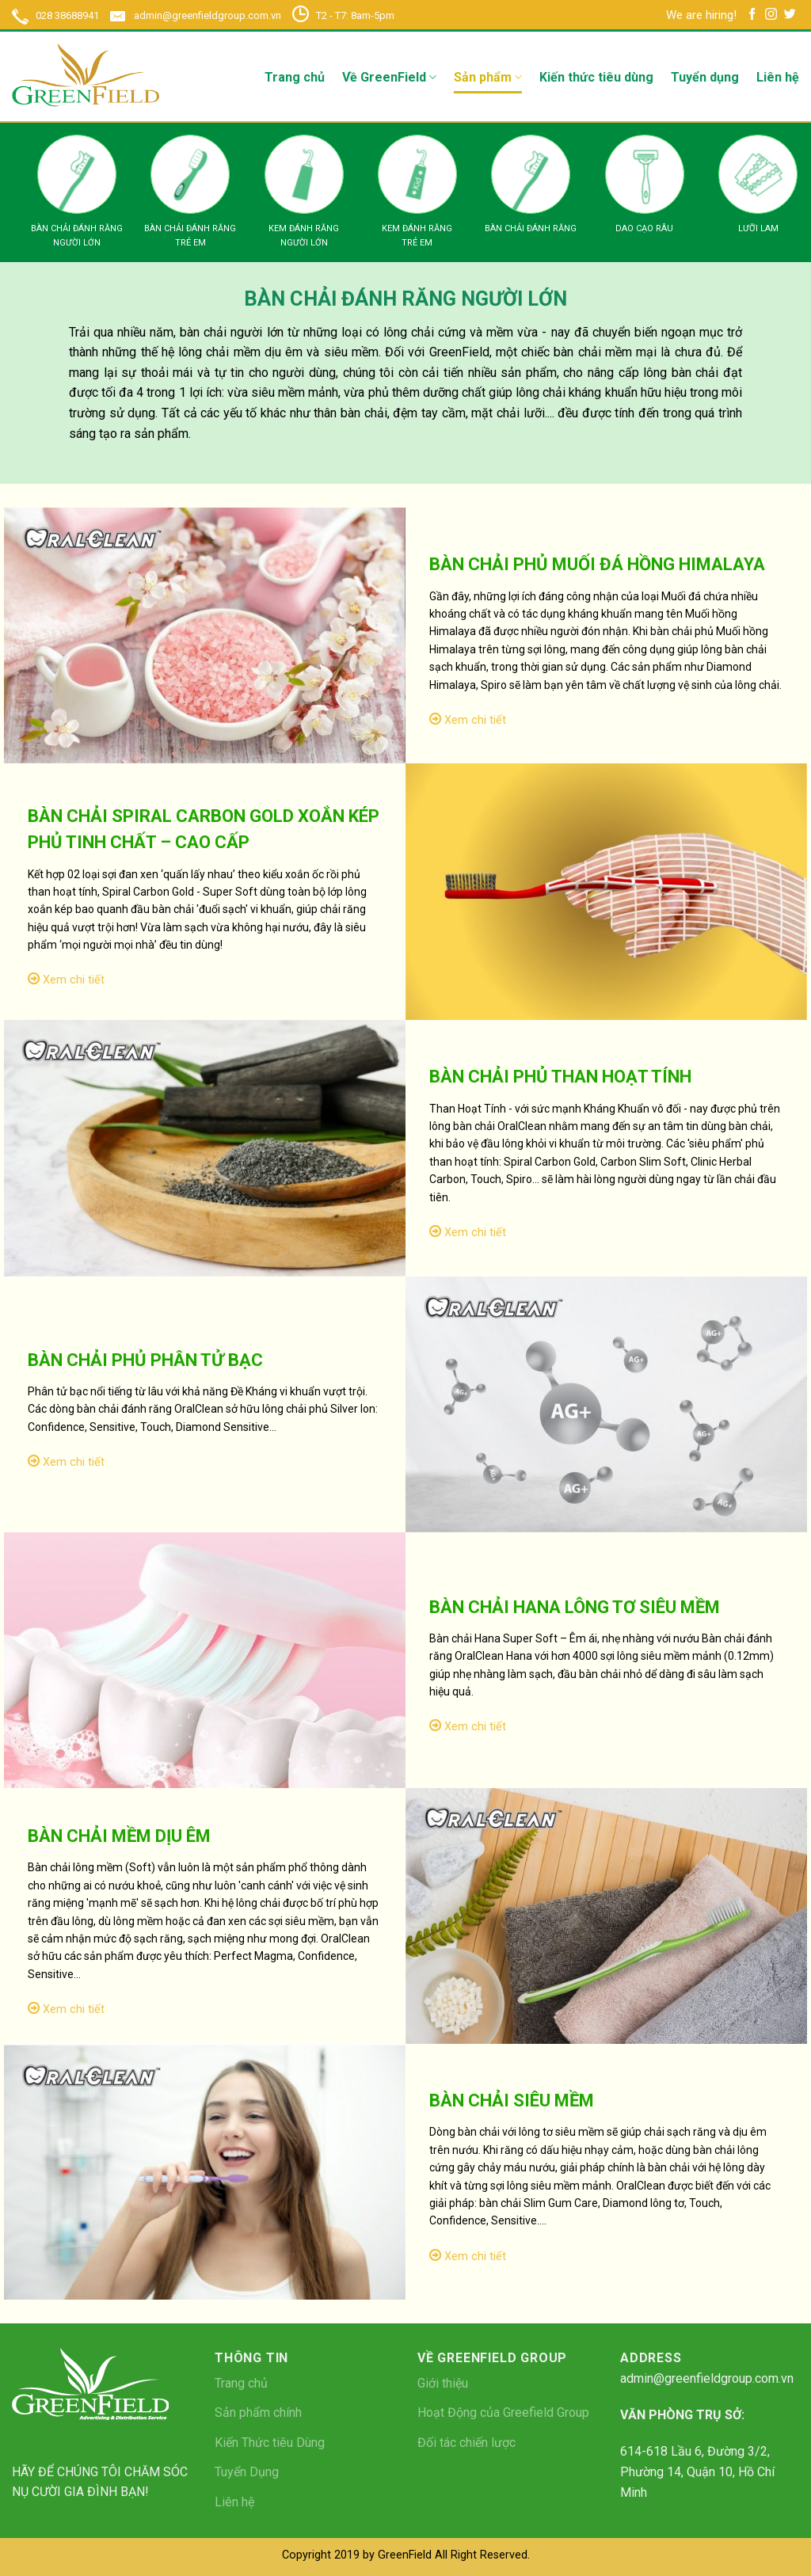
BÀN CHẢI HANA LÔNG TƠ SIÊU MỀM (574, 1607)
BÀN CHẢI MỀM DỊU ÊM (119, 1836)
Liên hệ (777, 77)
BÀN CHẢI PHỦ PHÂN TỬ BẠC (145, 1360)
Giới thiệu (442, 2383)
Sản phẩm (488, 78)
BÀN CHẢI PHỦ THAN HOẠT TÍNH (560, 1076)
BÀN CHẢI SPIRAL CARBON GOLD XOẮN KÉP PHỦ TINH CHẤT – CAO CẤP (203, 829)
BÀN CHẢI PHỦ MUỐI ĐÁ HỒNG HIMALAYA (597, 564)
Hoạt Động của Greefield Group (503, 2412)
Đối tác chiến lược (466, 2442)
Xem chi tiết (467, 720)
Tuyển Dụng (247, 2471)
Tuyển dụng (705, 77)
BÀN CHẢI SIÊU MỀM (511, 2100)
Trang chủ (295, 77)
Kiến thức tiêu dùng (596, 77)
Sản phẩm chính (258, 2412)
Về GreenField (389, 78)
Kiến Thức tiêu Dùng (270, 2442)
